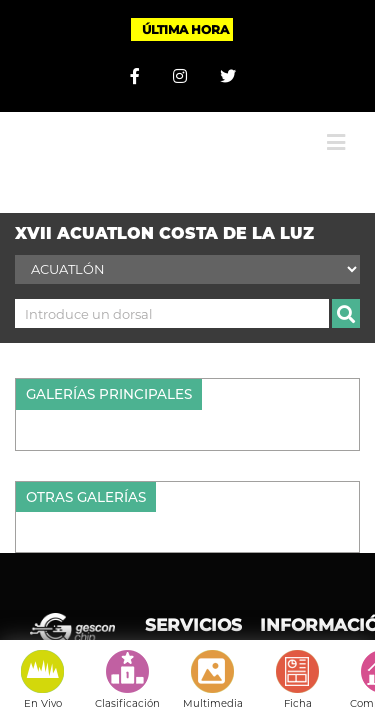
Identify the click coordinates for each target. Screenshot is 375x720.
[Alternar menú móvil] (336, 127)
